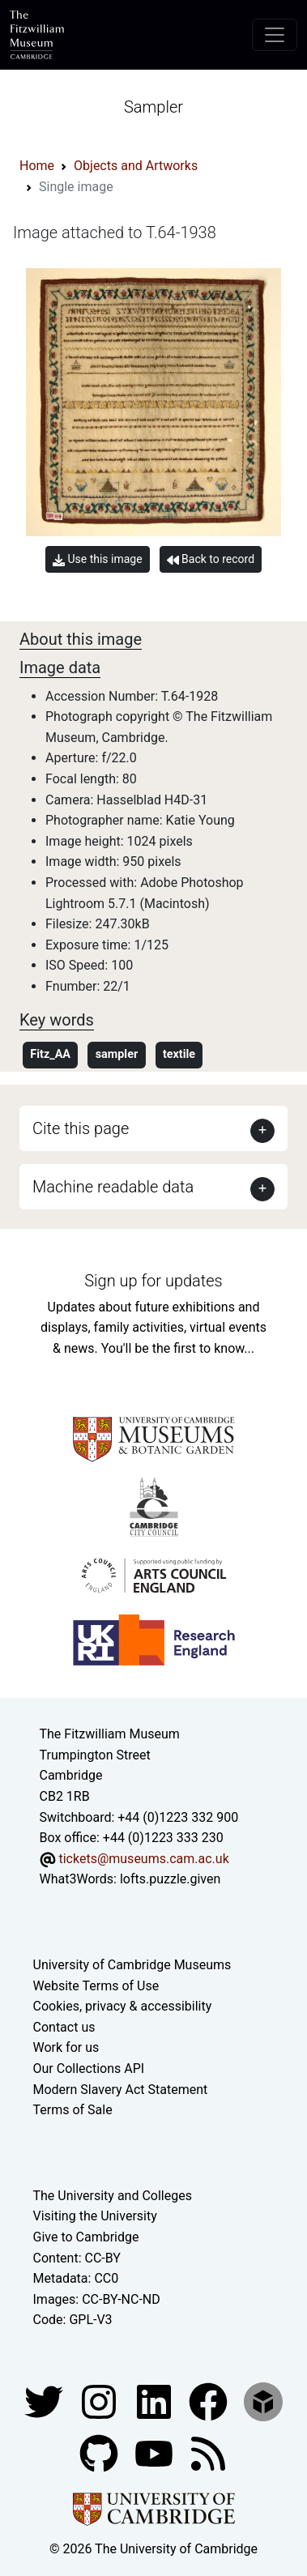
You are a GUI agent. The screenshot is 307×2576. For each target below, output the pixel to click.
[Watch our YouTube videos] (155, 2452)
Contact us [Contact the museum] (64, 2027)
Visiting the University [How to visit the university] (95, 2216)
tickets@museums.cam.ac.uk (143, 1858)
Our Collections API (89, 2068)
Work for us (66, 2047)
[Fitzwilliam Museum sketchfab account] (263, 2400)
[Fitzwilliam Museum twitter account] (45, 2400)
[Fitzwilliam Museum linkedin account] (209, 2400)
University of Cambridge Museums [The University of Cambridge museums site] (132, 1965)
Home (36, 165)
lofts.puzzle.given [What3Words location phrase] (170, 1879)
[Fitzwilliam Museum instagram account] (100, 2400)
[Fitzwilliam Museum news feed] (208, 2452)
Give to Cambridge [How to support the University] (86, 2237)
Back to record (210, 559)
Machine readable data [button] (113, 1186)
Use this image (98, 559)
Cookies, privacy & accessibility (122, 2006)
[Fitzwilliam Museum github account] (100, 2452)
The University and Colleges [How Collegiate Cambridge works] (112, 2195)
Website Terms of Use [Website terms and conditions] (96, 1986)
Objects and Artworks (136, 165)
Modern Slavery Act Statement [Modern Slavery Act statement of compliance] (120, 2089)
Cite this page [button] (80, 1128)
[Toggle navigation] (274, 35)
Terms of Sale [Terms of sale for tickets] (73, 2110)
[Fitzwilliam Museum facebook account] (155, 2400)
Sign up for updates (153, 1280)
